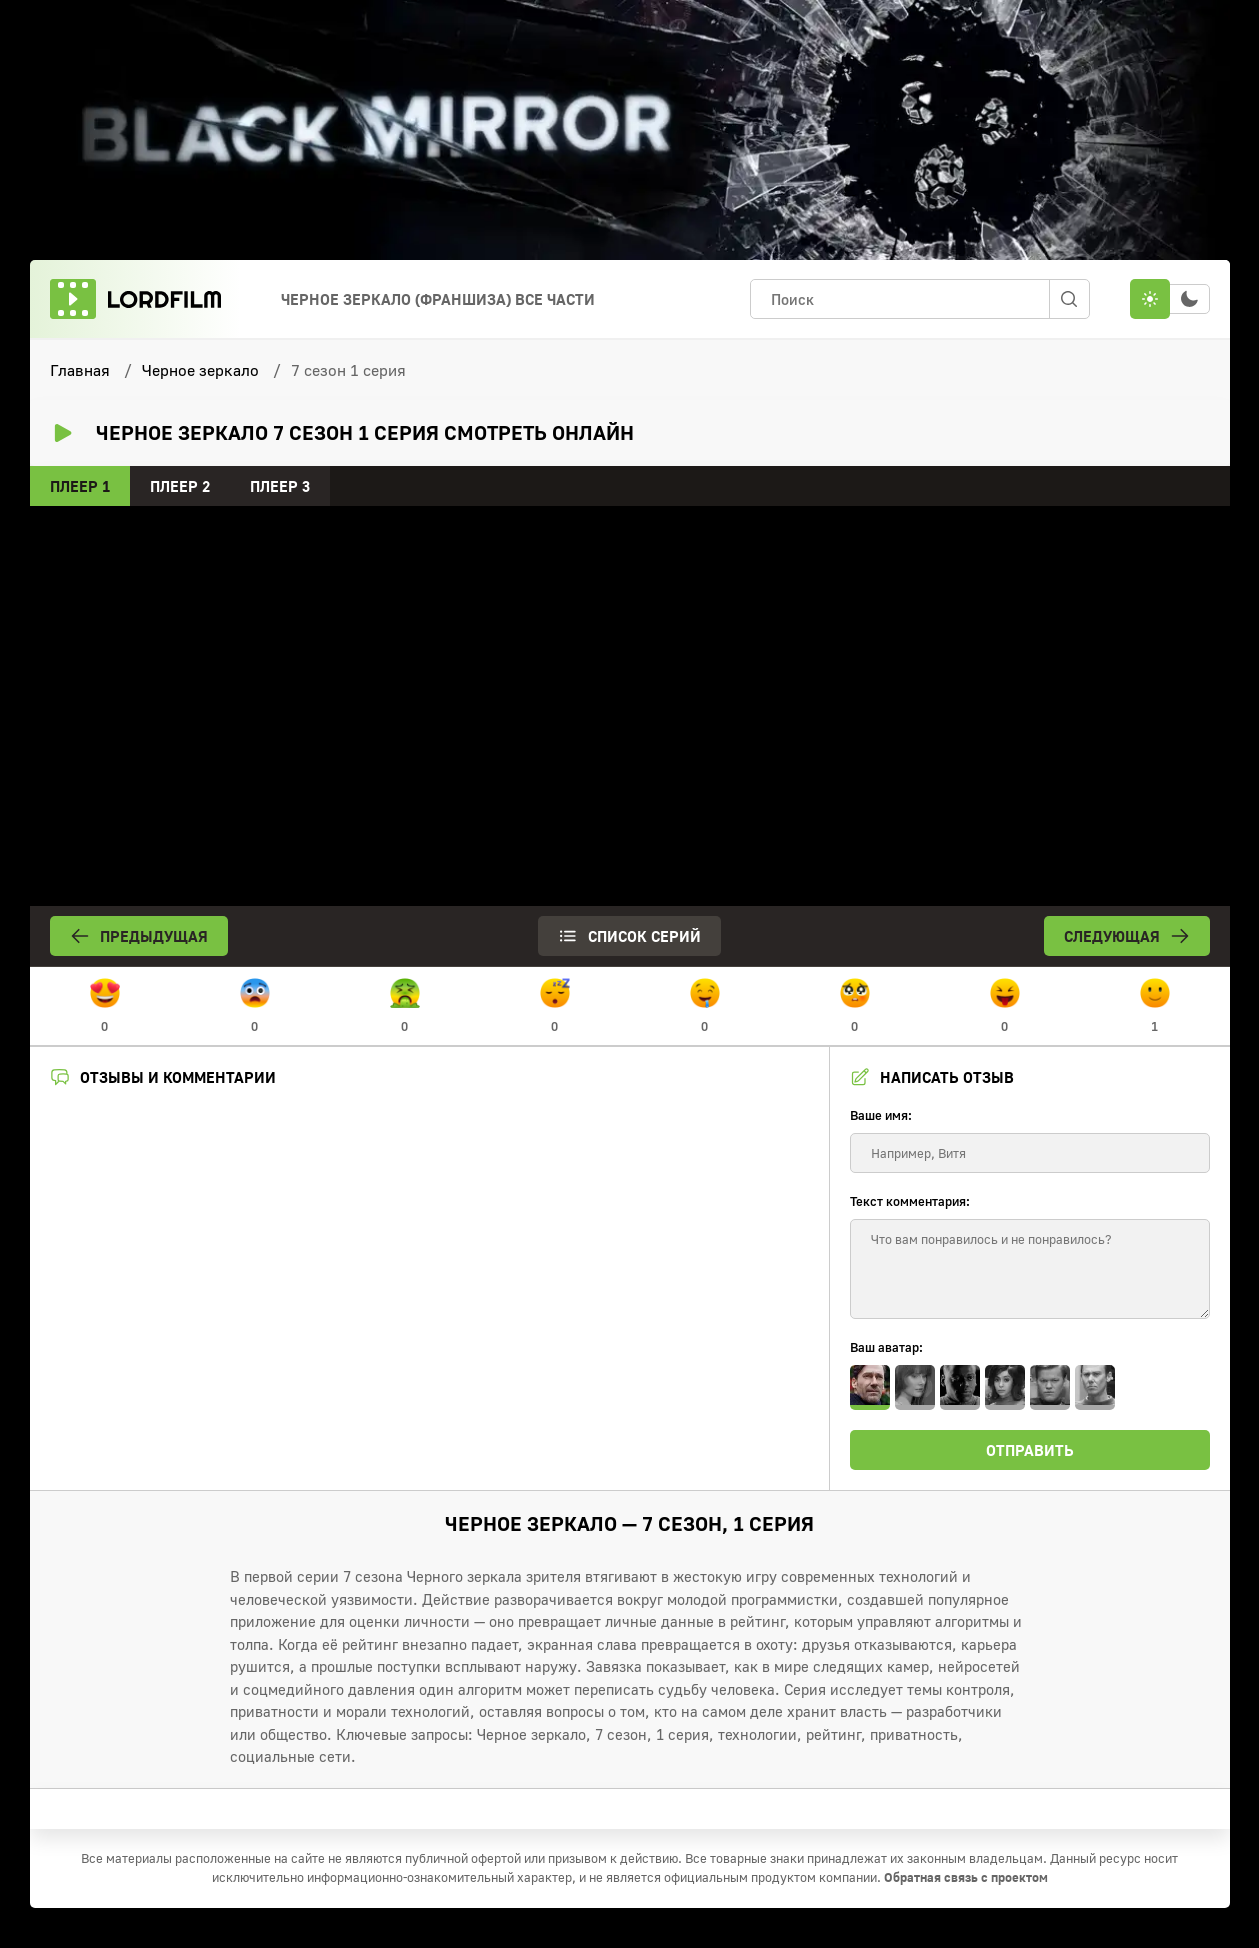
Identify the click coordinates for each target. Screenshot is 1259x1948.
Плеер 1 (80, 486)
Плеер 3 (280, 486)
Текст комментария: (910, 1201)
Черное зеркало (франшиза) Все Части (438, 299)
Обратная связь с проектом (966, 1877)
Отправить (1030, 1450)
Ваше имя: (881, 1115)
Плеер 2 (180, 486)
